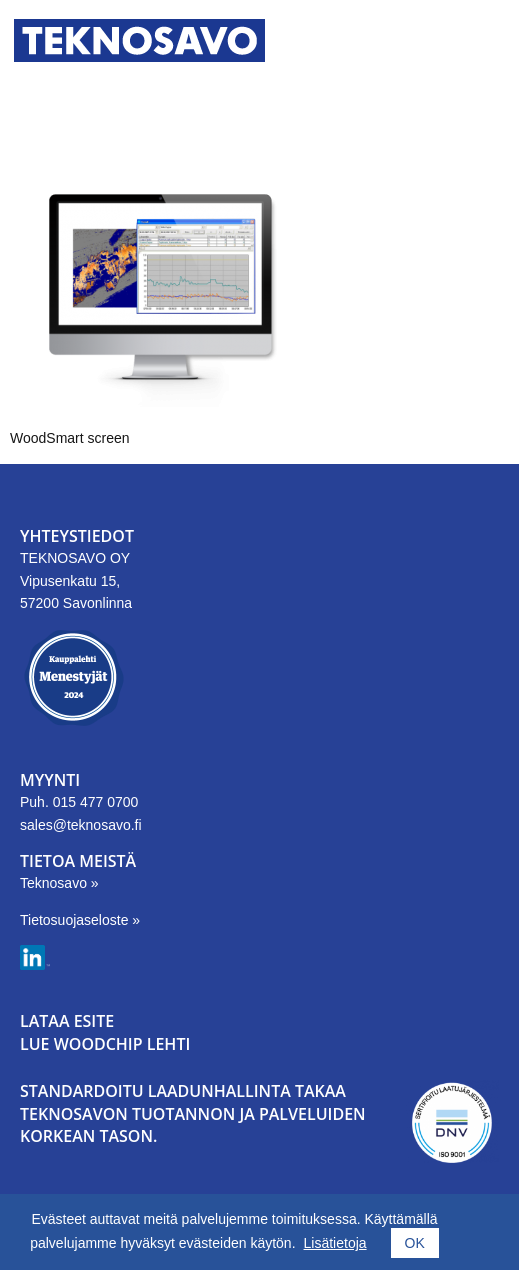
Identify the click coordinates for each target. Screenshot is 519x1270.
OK (415, 1243)
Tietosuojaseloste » (80, 920)
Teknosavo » (59, 883)
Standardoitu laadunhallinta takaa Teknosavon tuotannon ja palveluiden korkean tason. (193, 1113)
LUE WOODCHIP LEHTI (105, 1044)
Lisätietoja (335, 1243)
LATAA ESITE (67, 1021)
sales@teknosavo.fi (81, 825)
